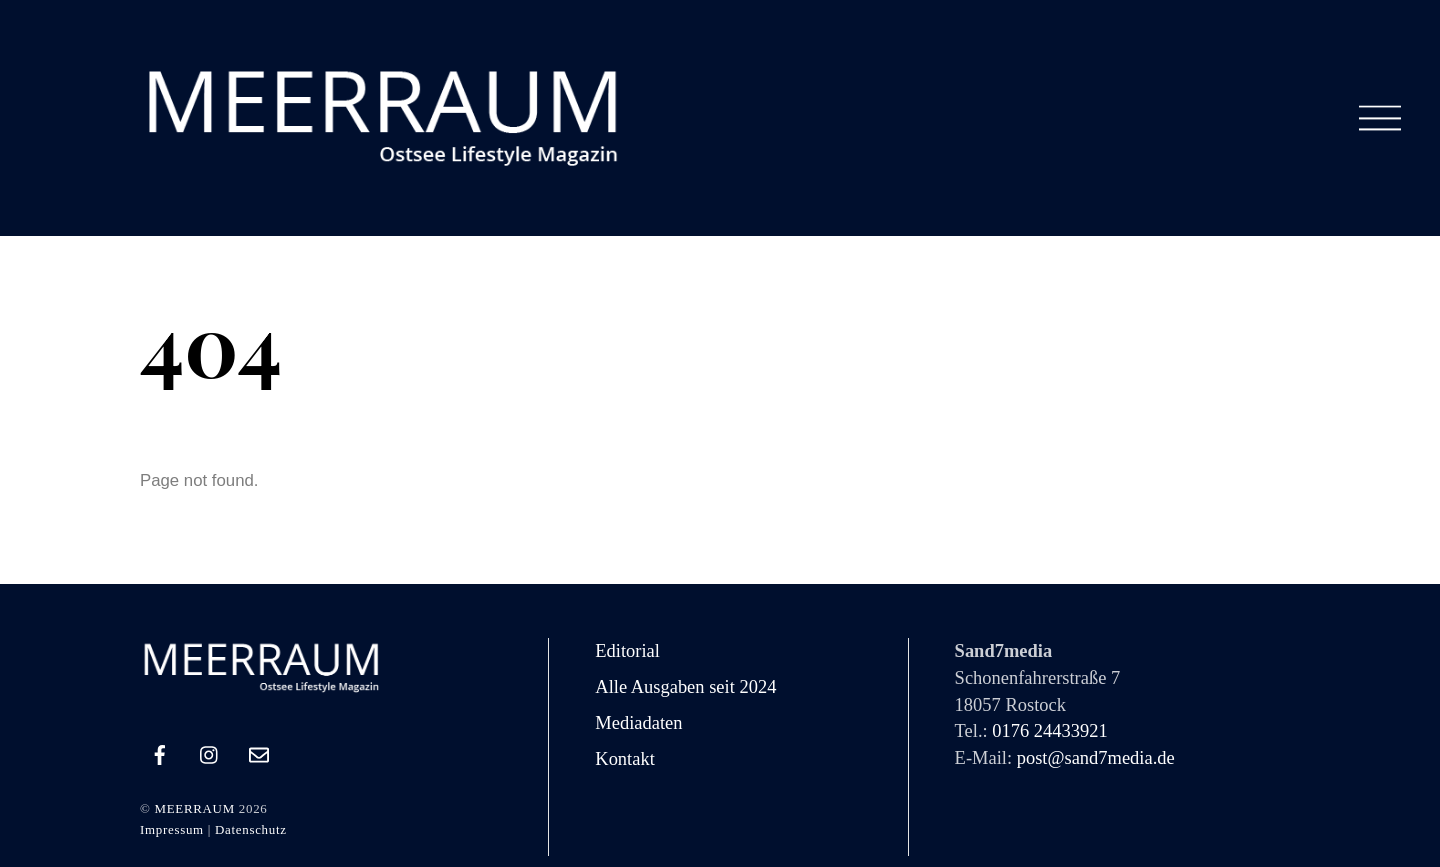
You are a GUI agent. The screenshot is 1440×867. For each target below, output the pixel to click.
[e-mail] (259, 752)
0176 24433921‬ (1049, 731)
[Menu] (1380, 117)
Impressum (172, 829)
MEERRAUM (194, 808)
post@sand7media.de (1096, 758)
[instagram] (210, 752)
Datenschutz (251, 829)
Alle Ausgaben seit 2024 (685, 687)
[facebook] (160, 752)
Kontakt (625, 759)
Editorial (627, 651)
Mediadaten (638, 723)
